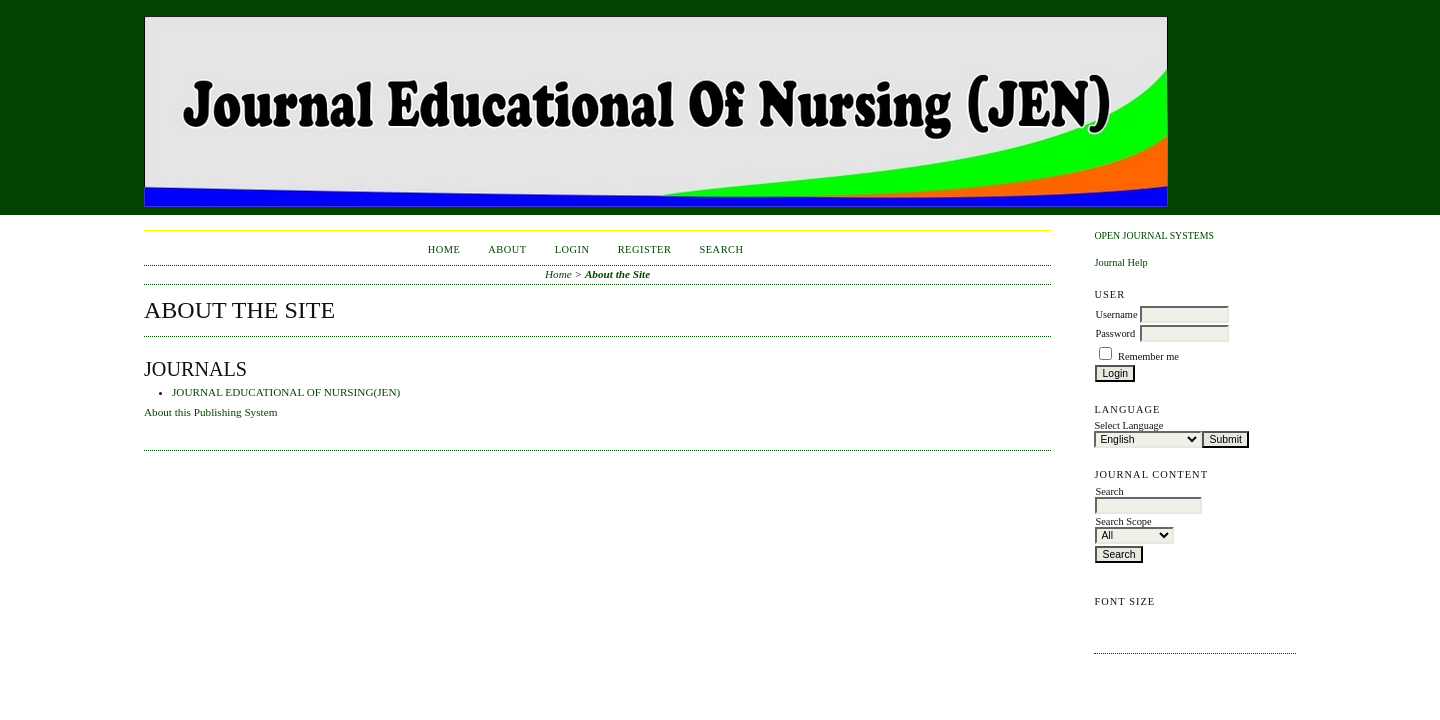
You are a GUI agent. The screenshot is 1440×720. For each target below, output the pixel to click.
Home (444, 249)
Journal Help (1120, 262)
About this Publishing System (210, 412)
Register (645, 249)
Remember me (1148, 356)
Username (1116, 314)
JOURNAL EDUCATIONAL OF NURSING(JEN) (286, 392)
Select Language (1128, 425)
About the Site (617, 274)
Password (1115, 333)
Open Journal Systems (1154, 235)
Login (572, 249)
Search (721, 249)
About (507, 249)
